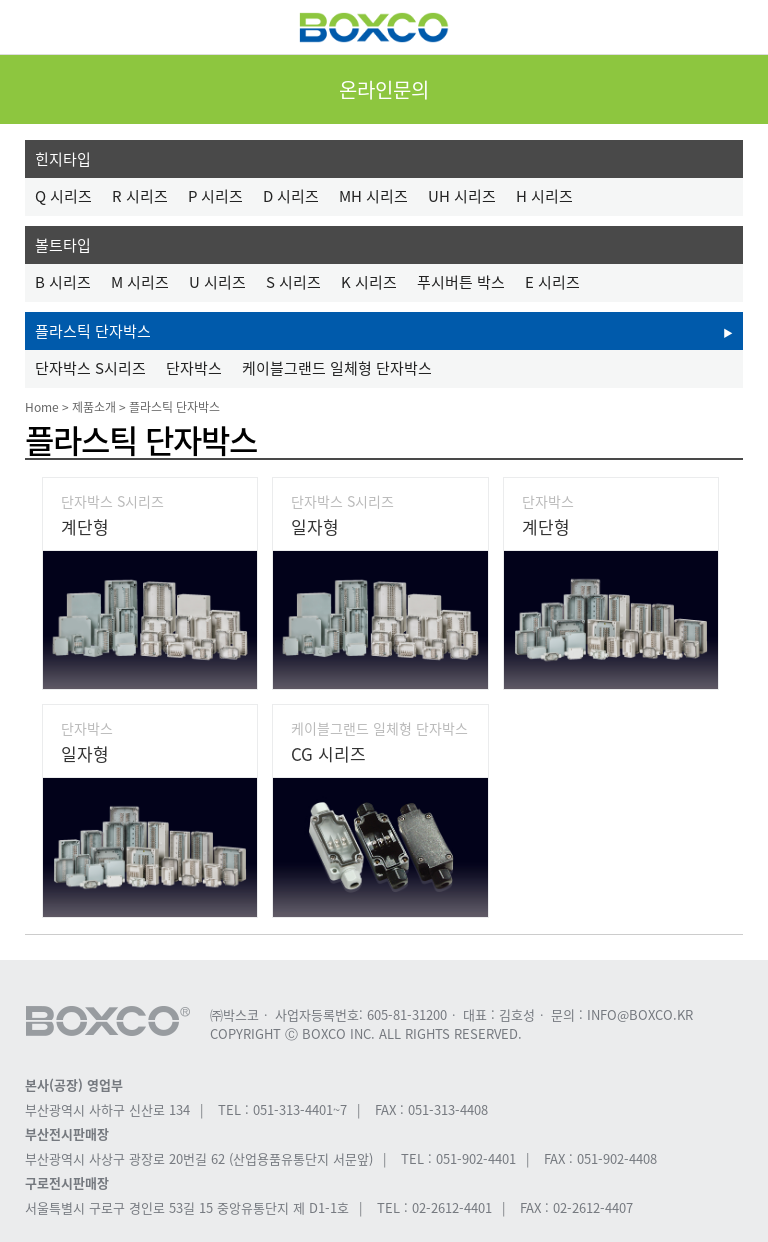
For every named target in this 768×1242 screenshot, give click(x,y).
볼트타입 (63, 245)
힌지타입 (63, 159)
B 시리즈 (63, 282)
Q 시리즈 (63, 196)
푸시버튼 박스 (461, 282)
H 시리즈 (544, 196)
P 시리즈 (215, 196)
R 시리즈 (140, 196)
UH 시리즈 (462, 196)
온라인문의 (384, 89)
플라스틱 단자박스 (93, 331)
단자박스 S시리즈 (90, 368)
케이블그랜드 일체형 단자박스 (337, 368)
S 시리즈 (293, 282)
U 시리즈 (217, 282)
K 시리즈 (369, 282)
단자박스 (194, 368)
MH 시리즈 (373, 196)
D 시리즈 (291, 196)
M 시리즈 (140, 282)
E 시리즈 (552, 282)
